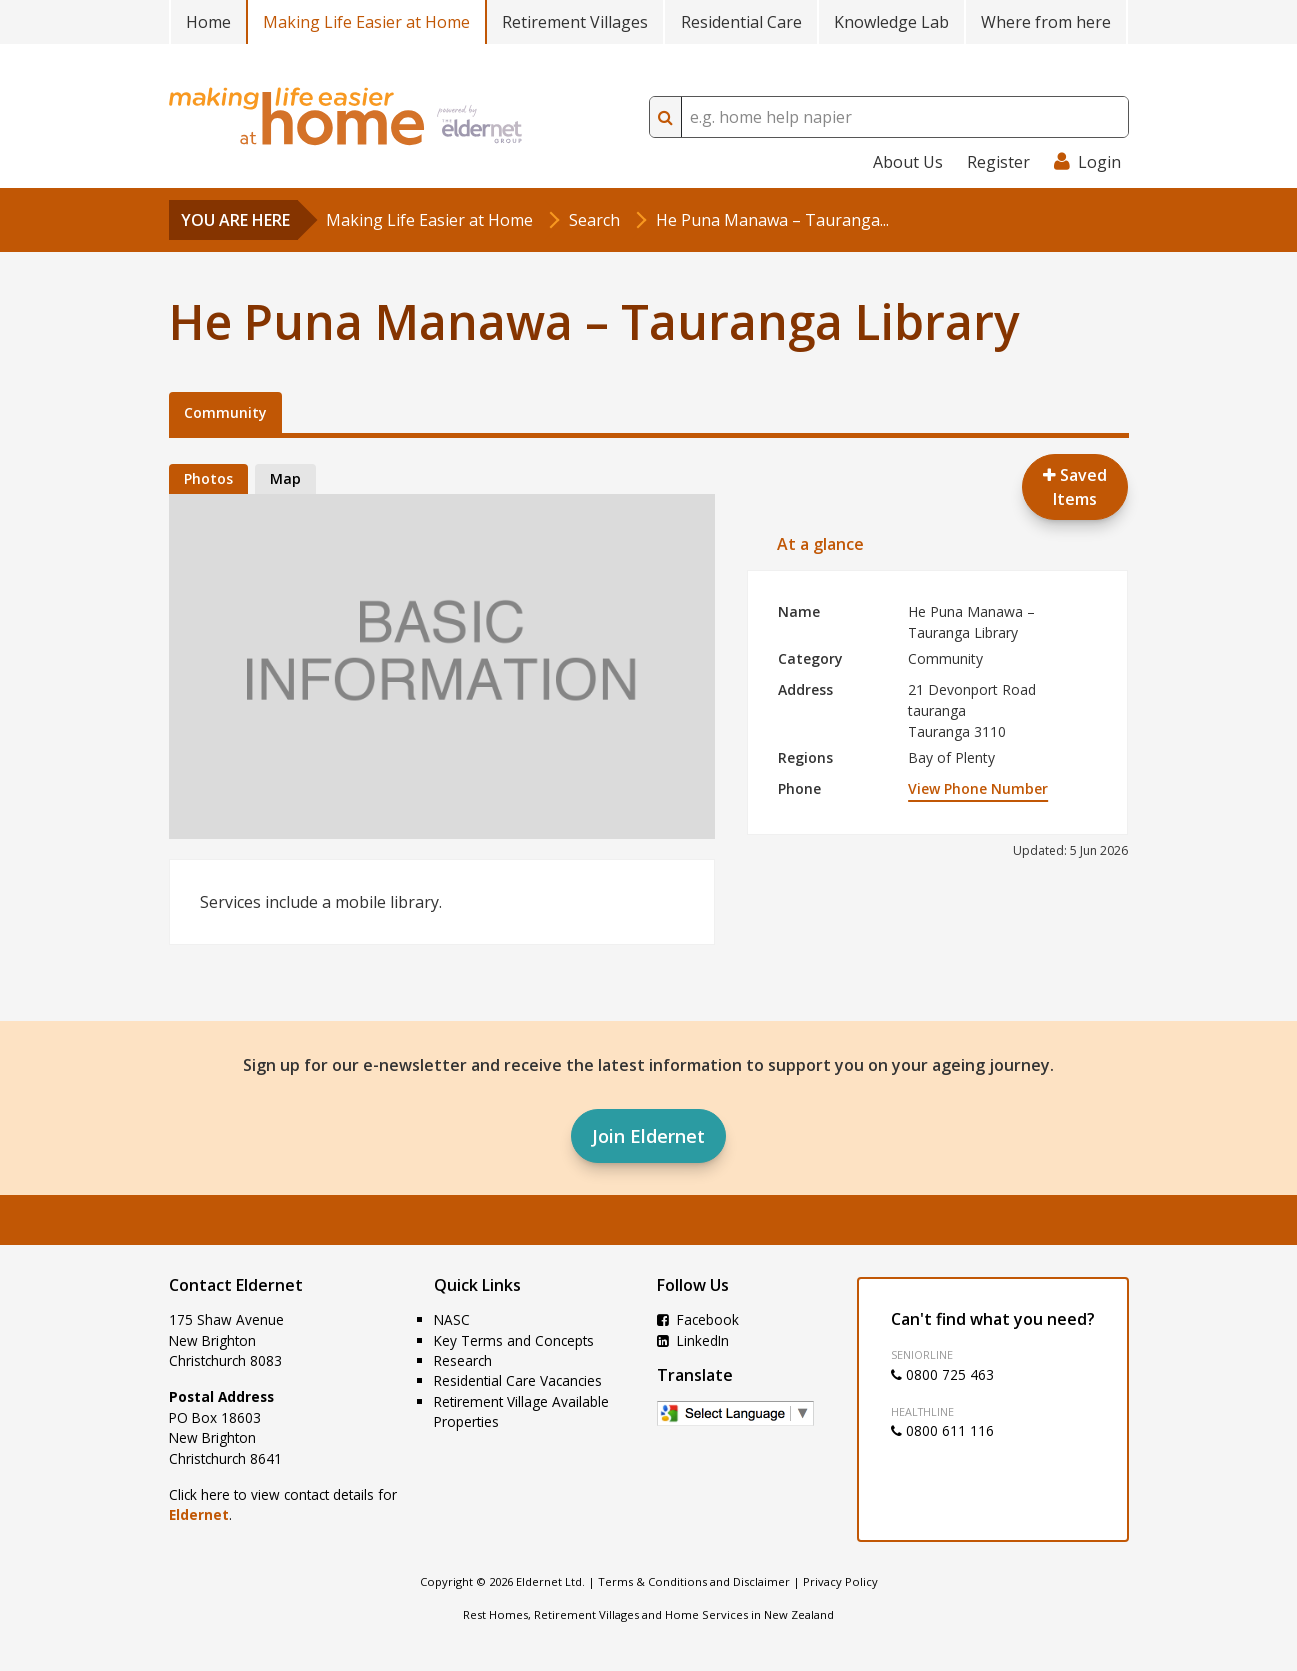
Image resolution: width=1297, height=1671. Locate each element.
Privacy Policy (840, 1581)
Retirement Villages (575, 22)
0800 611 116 (942, 1430)
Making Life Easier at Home (366, 22)
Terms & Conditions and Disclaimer (694, 1581)
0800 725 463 (942, 1374)
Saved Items (1075, 487)
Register (998, 162)
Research (463, 1360)
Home (208, 22)
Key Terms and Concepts (514, 1340)
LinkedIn (693, 1340)
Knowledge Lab (891, 22)
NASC (452, 1319)
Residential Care (741, 22)
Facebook (698, 1319)
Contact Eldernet (236, 1285)
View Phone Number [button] (978, 788)
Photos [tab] (208, 478)
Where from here (1046, 22)
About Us (908, 162)
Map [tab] (285, 478)
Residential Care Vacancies (518, 1380)
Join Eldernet (648, 1136)
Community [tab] (225, 412)
